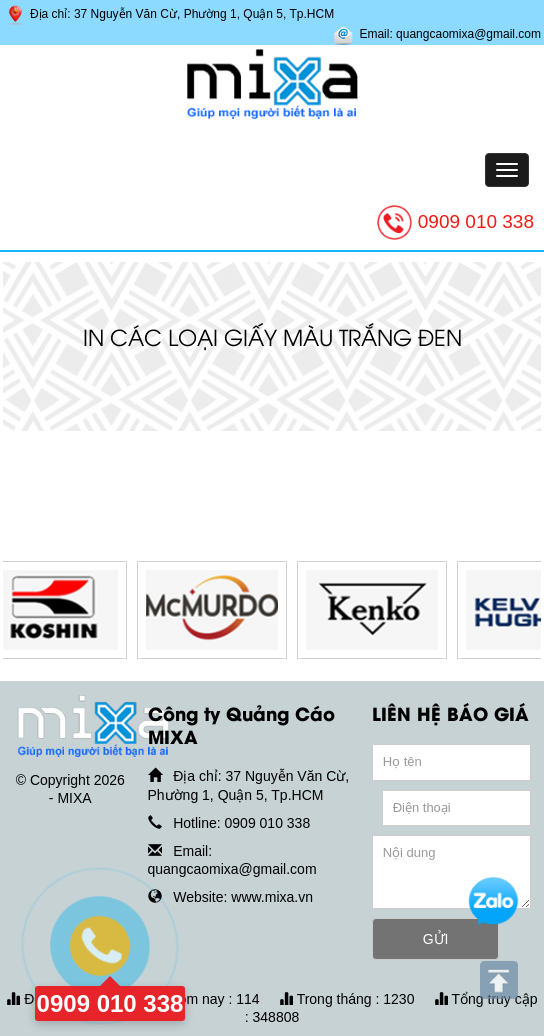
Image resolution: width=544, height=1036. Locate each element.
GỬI (436, 939)
